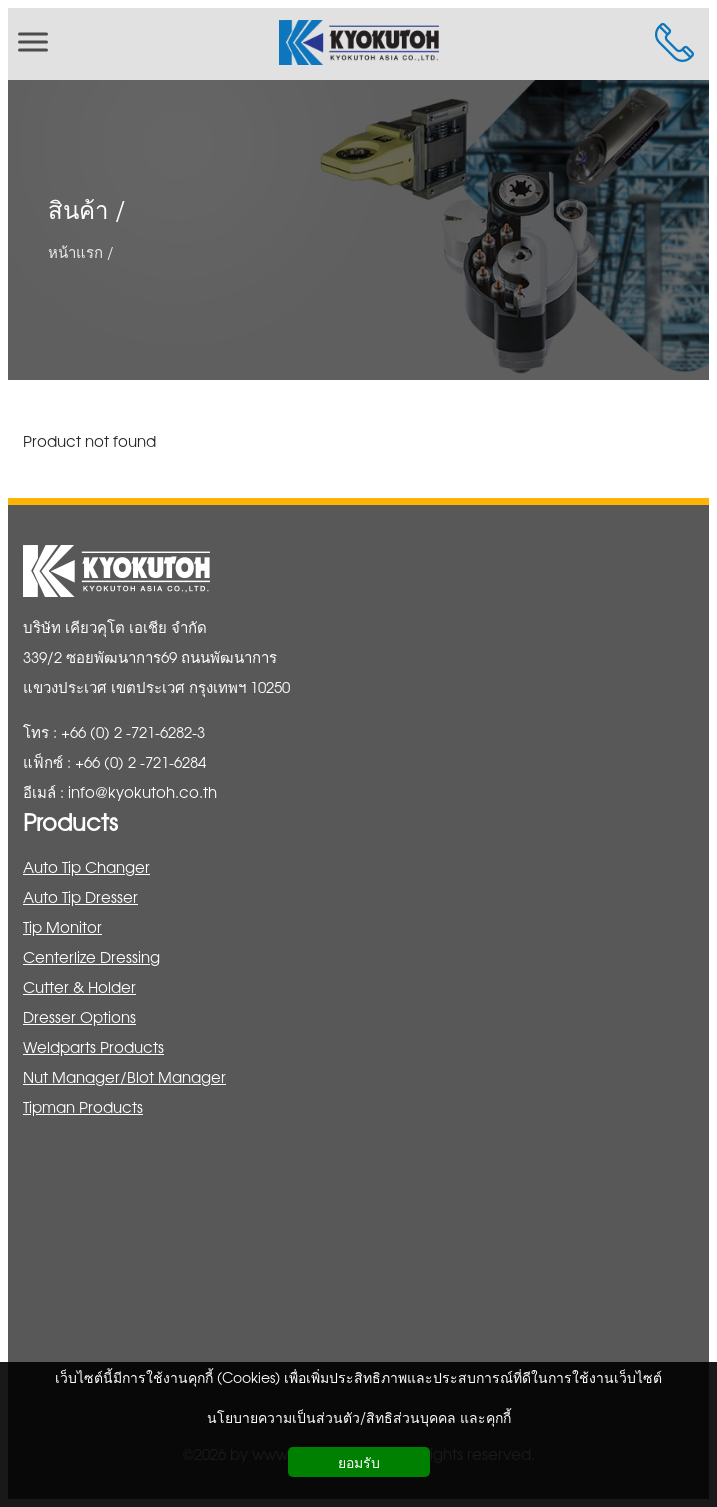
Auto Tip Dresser (80, 896)
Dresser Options (79, 1016)
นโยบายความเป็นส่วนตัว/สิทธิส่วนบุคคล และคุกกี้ (359, 1417)
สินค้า (78, 209)
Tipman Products (83, 1106)
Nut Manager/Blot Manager (124, 1076)
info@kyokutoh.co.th (142, 791)
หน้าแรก (75, 250)
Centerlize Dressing (91, 956)
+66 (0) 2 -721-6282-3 (133, 731)
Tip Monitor (62, 926)
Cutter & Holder (79, 986)
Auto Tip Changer (86, 866)
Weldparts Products (93, 1046)
